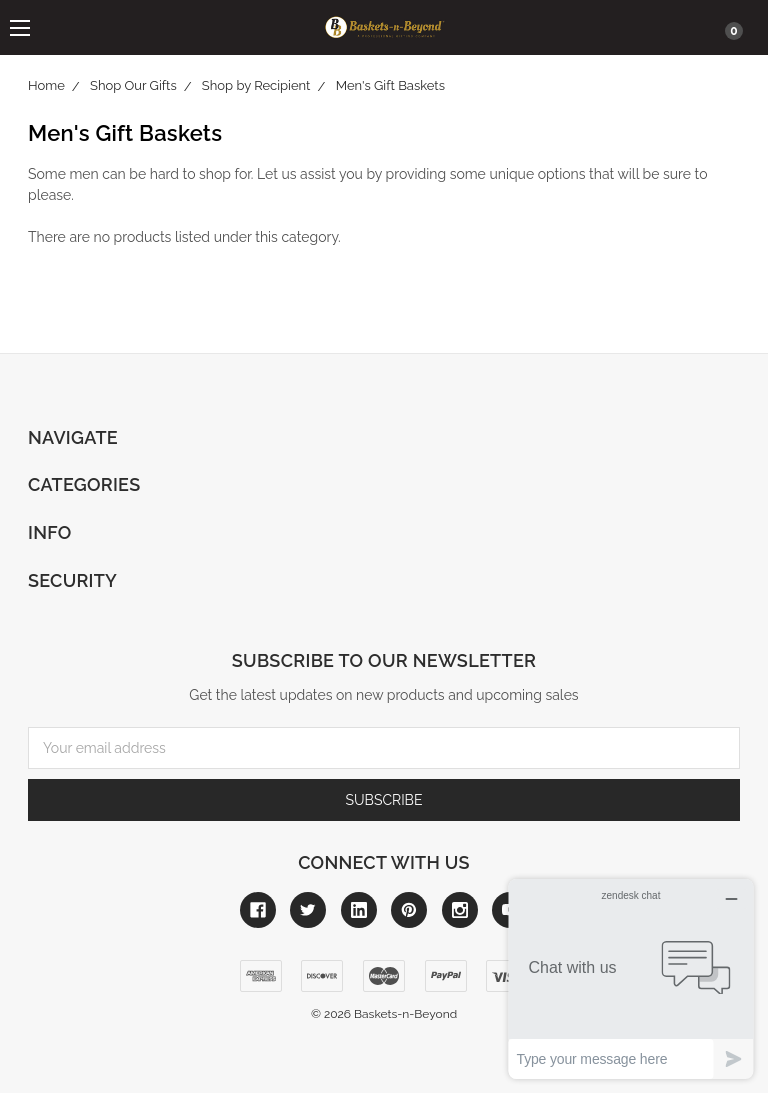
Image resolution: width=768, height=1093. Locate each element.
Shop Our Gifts (133, 85)
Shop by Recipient (256, 85)
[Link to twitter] (308, 910)
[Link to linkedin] (359, 910)
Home (46, 85)
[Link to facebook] (258, 910)
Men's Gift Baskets (390, 85)
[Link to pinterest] (409, 910)
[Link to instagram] (460, 910)
